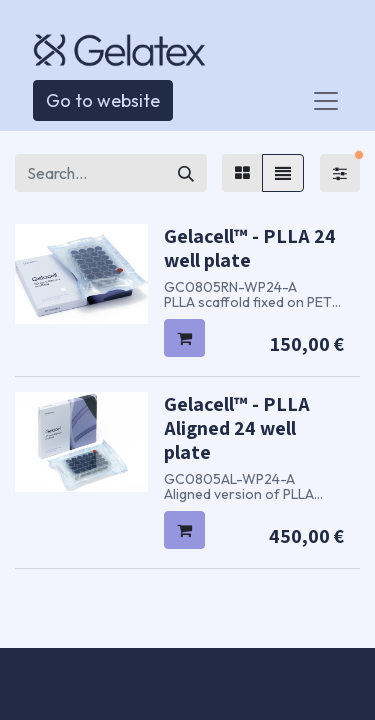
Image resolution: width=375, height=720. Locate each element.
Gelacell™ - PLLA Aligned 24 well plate (237, 428)
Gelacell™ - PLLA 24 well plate (250, 248)
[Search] (186, 173)
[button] (184, 338)
